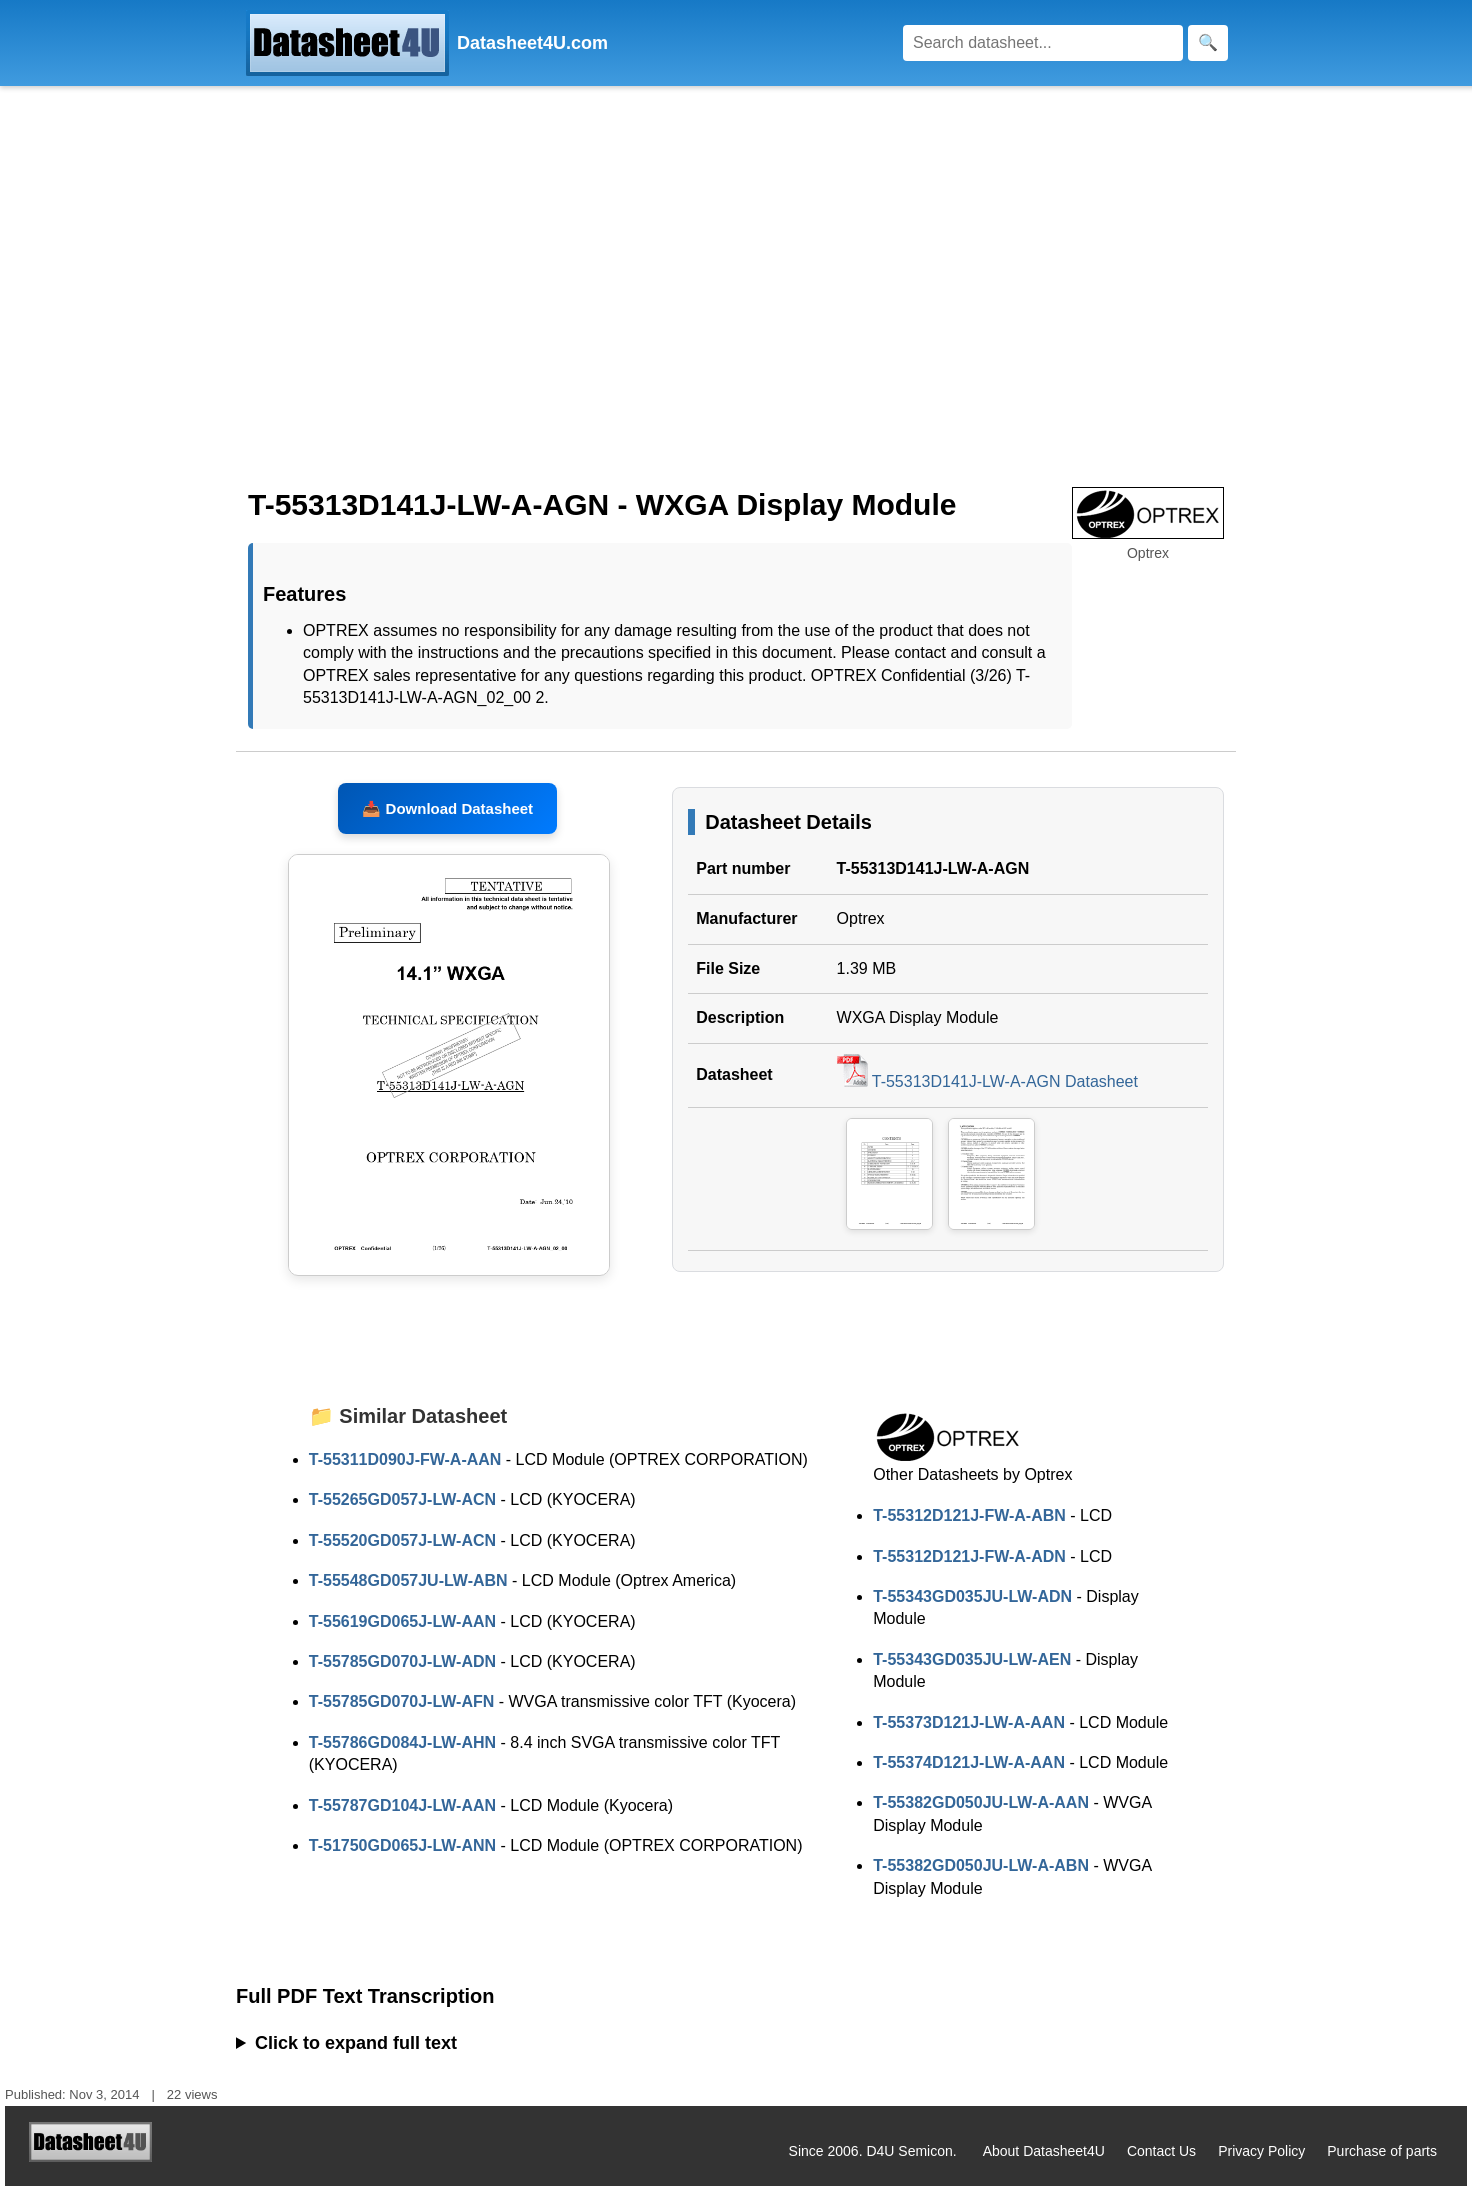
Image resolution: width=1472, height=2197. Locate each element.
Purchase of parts (1382, 2162)
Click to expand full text (356, 2054)
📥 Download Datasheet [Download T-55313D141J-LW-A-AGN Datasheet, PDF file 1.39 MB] (447, 819)
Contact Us (1161, 2162)
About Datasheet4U (1044, 2162)
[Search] (1043, 43)
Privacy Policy (1261, 2162)
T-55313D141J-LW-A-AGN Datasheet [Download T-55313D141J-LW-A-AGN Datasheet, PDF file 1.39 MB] (987, 1092)
